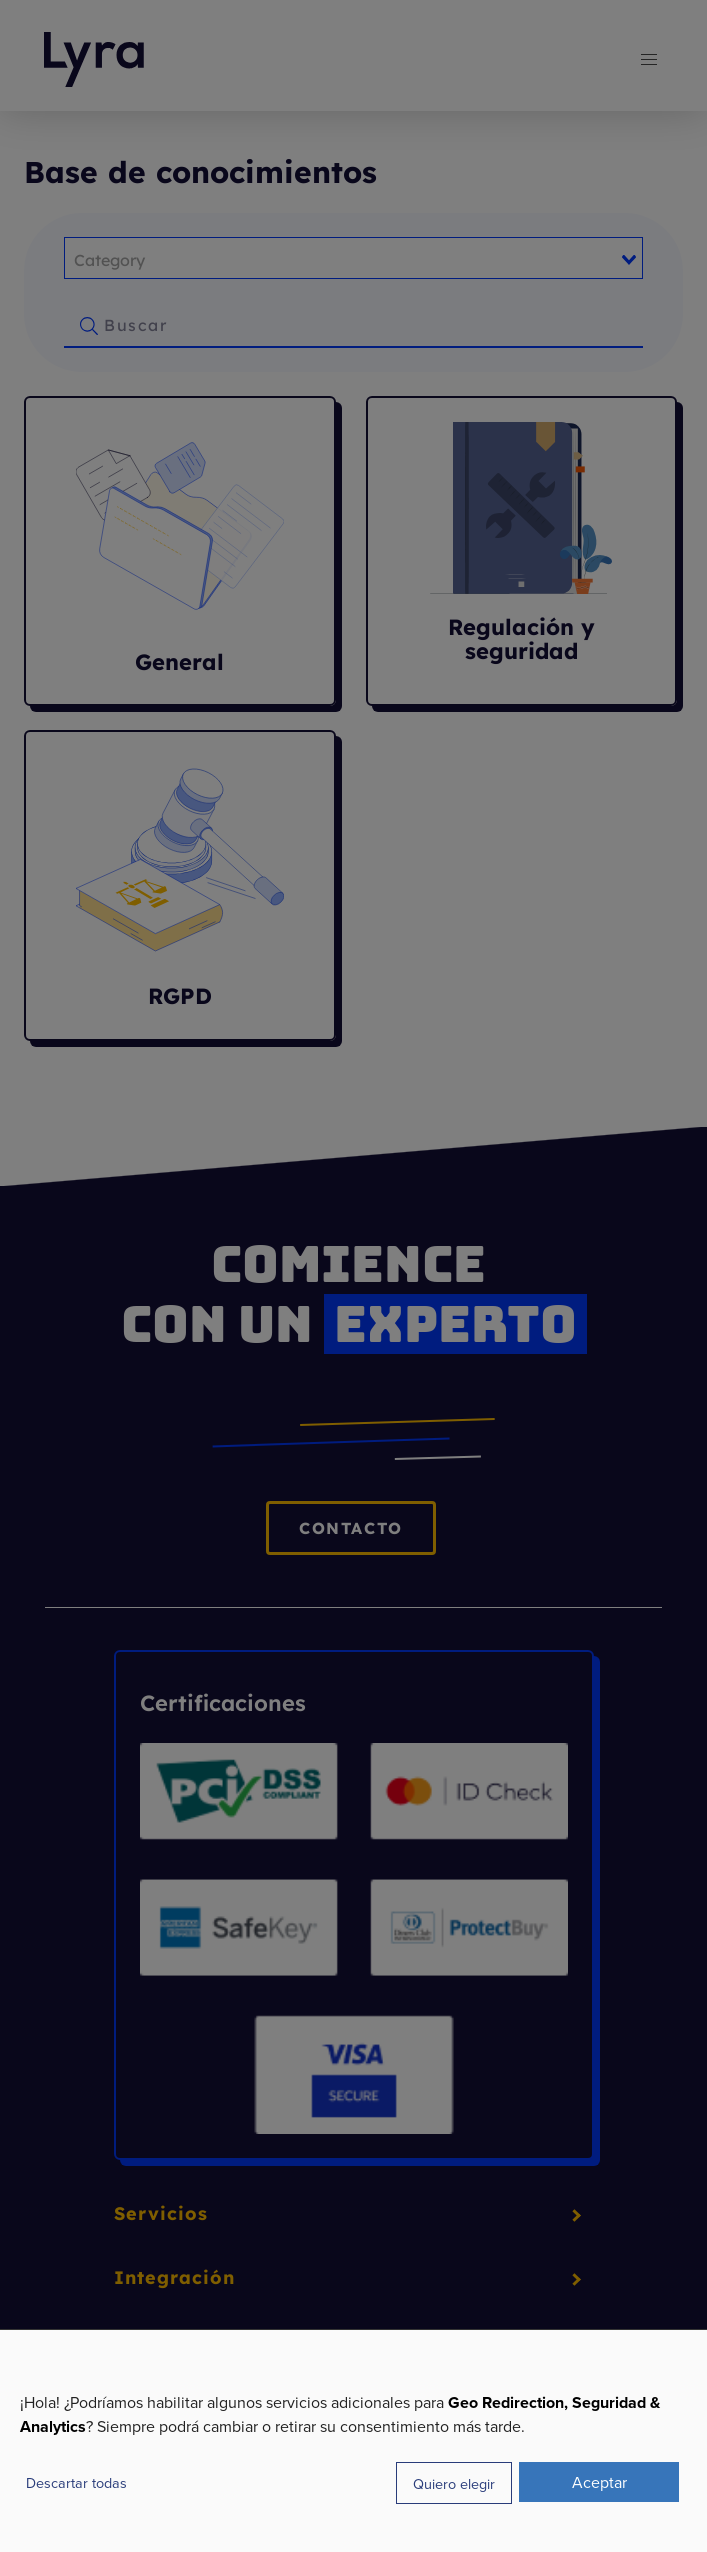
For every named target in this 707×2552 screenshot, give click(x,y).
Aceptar (599, 2482)
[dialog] (353, 2440)
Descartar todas (76, 2482)
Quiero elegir (454, 2483)
